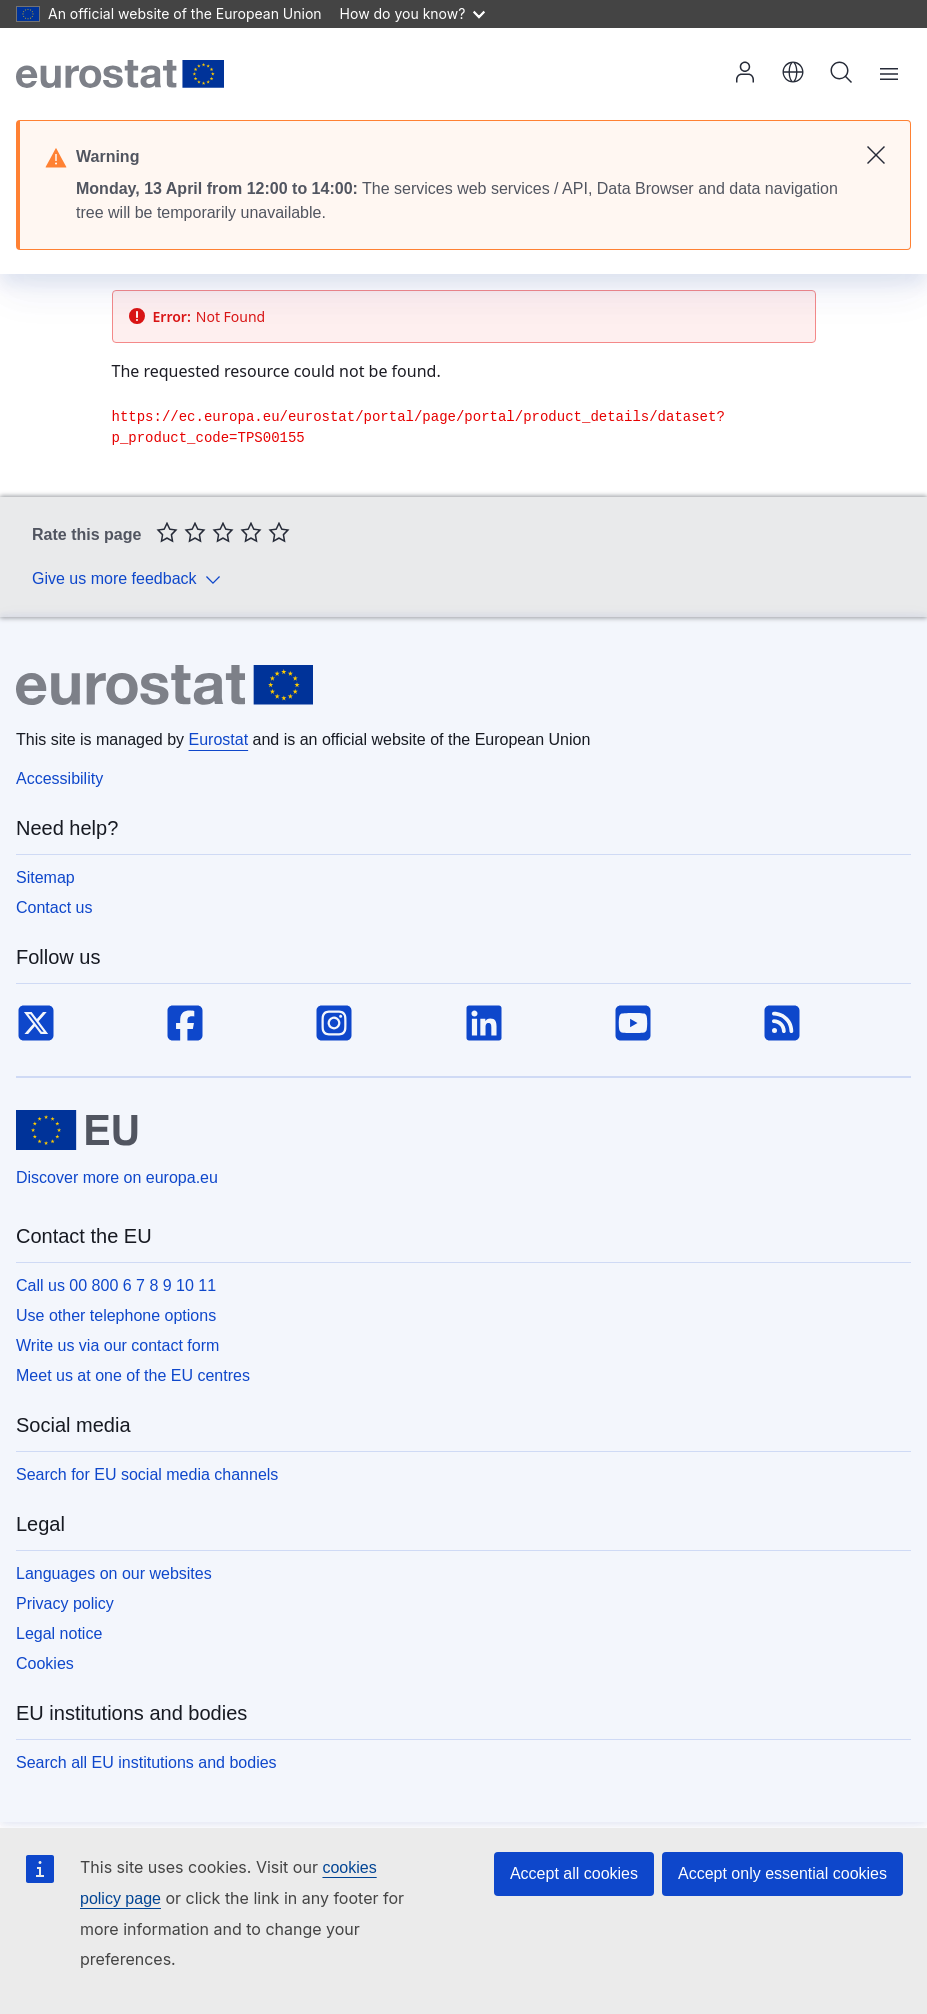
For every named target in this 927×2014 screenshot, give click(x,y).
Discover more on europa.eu (117, 1177)
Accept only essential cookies (782, 1873)
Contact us (54, 907)
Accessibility (59, 778)
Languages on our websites (114, 1573)
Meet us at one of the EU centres (133, 1375)
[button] (793, 74)
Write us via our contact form (117, 1345)
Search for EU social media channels (147, 1474)
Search (841, 72)
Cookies (45, 1663)
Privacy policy (65, 1603)
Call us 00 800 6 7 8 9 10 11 (116, 1285)
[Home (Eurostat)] (120, 74)
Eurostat (219, 739)
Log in (745, 72)
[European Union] (77, 1130)
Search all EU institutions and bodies (146, 1762)
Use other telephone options (116, 1315)
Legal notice (59, 1633)
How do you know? (413, 13)
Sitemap (45, 877)
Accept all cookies (574, 1873)
